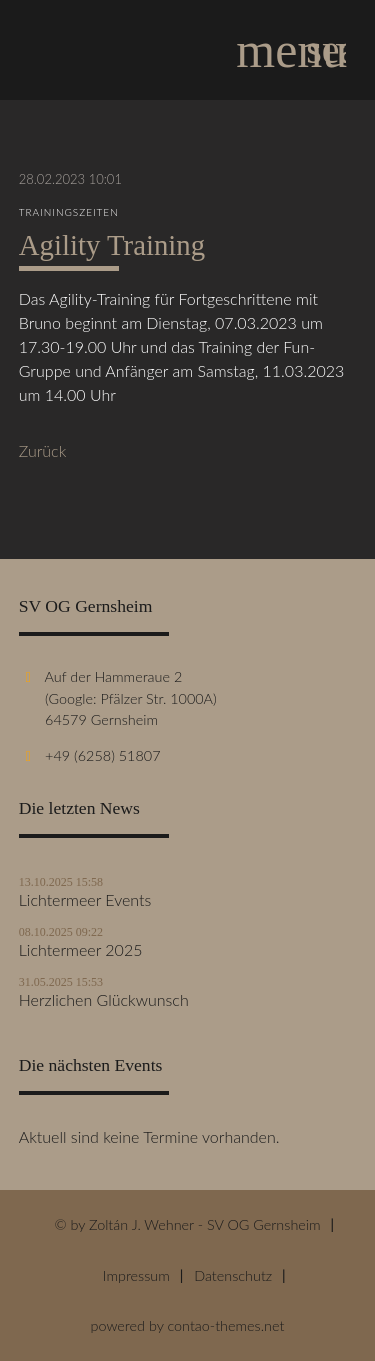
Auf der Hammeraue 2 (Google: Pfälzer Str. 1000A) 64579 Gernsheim (118, 698)
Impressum (136, 1275)
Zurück (43, 450)
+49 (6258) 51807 (102, 755)
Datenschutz (233, 1275)
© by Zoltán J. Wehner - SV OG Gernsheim (187, 1224)
